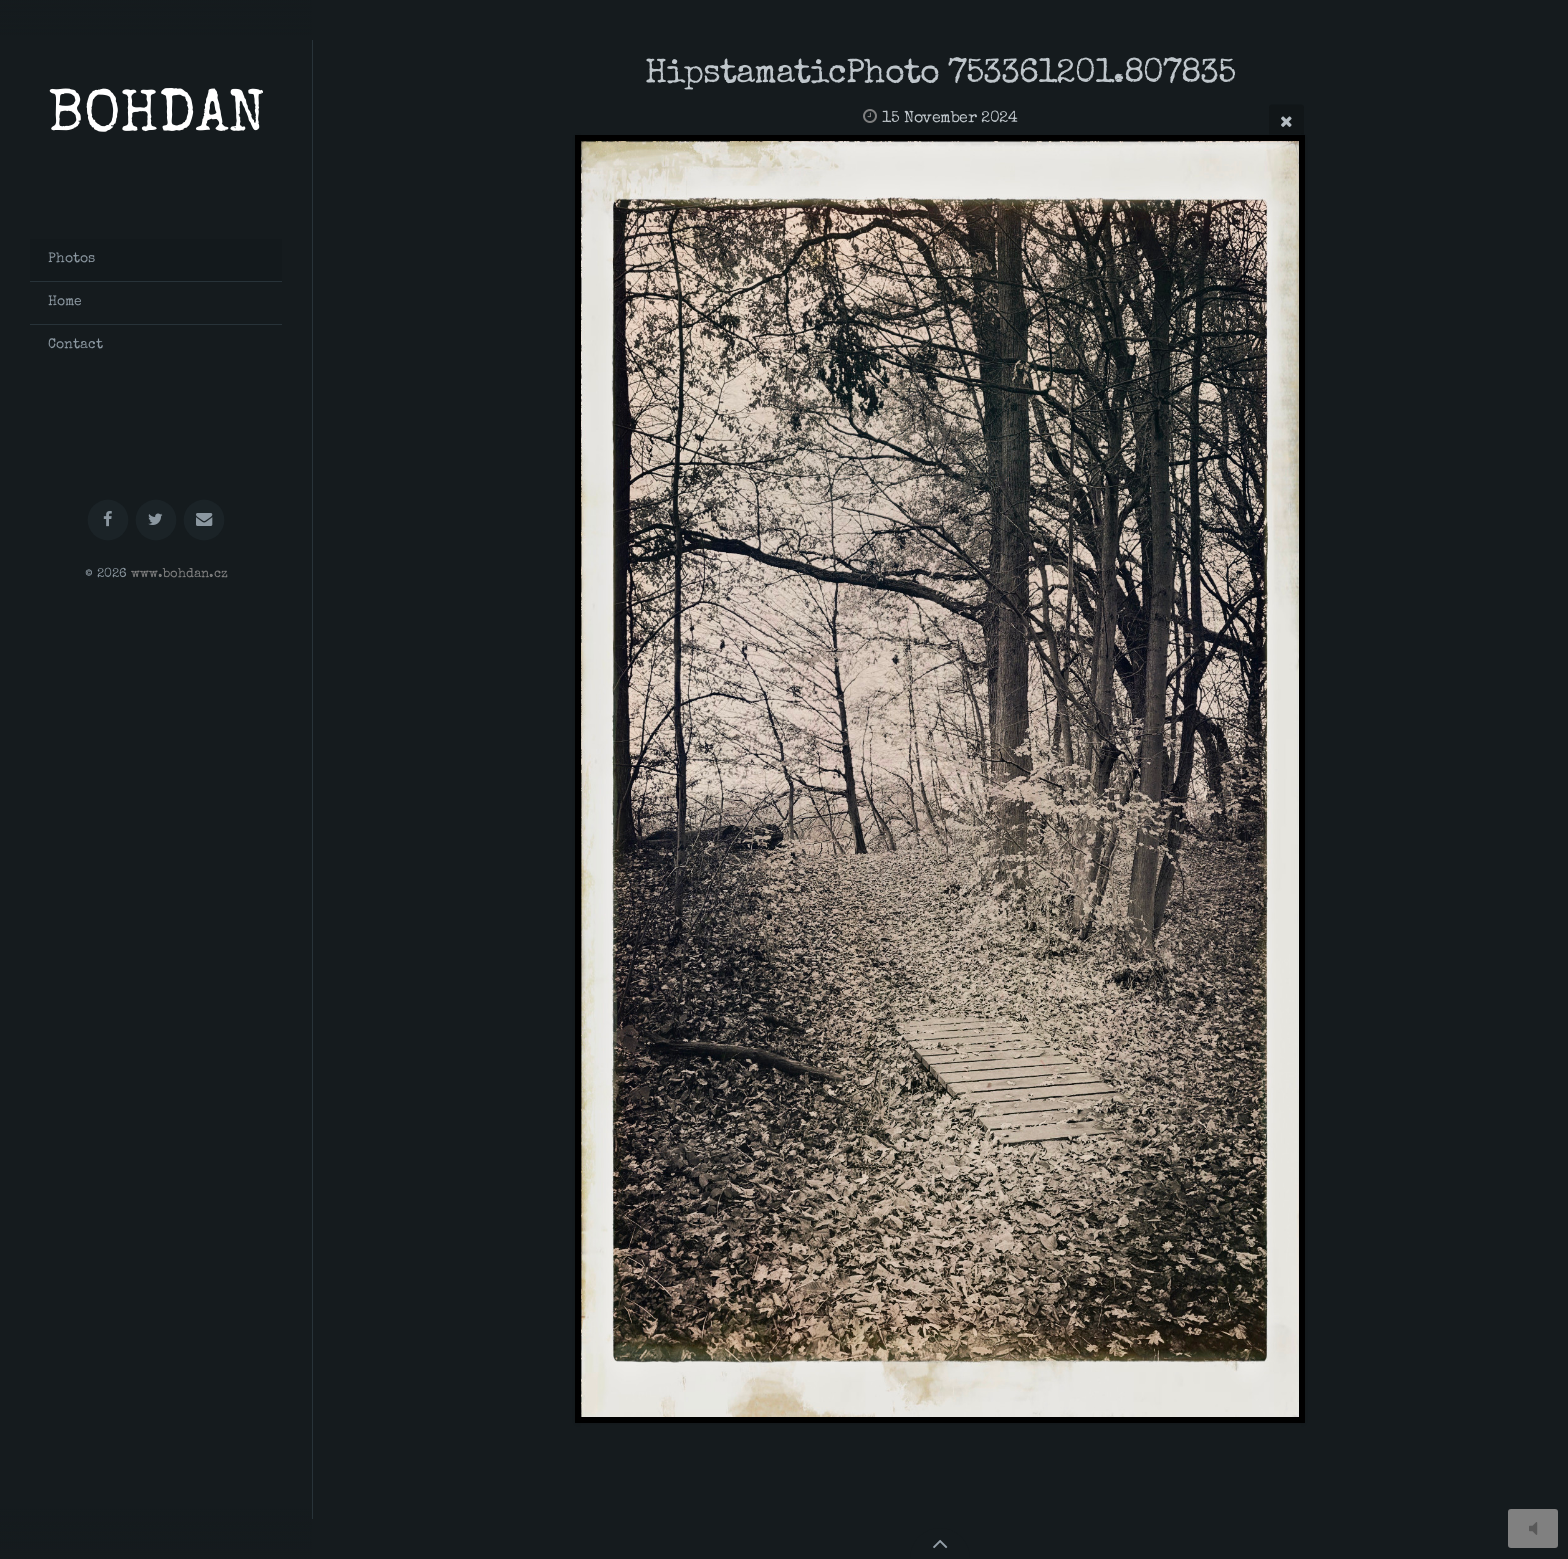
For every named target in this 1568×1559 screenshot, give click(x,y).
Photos (71, 259)
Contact (75, 345)
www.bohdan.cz (179, 574)
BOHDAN (156, 118)
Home (65, 302)
